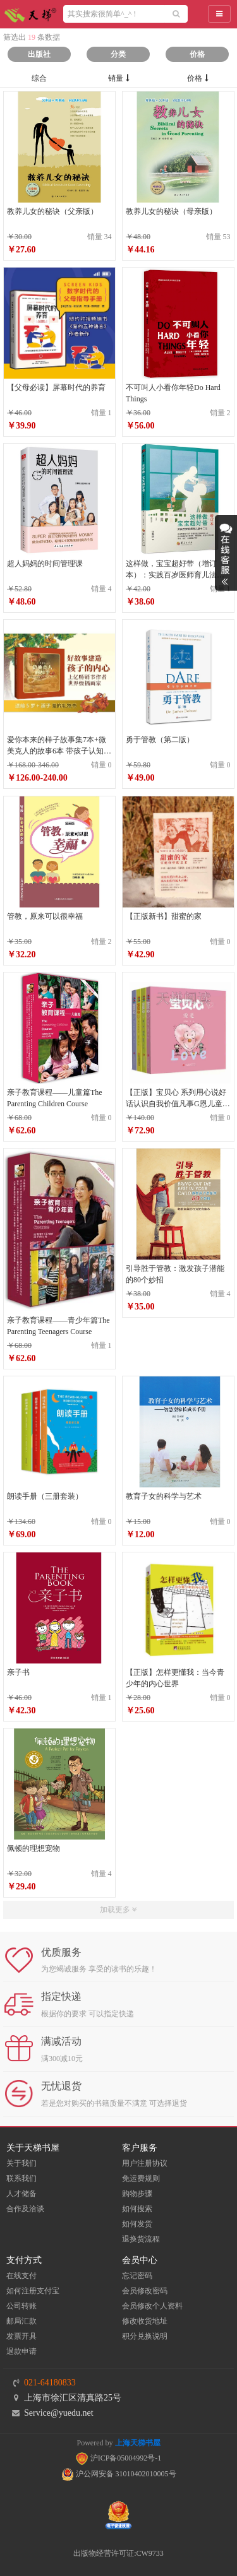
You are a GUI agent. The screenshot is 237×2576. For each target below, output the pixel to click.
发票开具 (21, 2336)
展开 (226, 553)
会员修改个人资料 (152, 2305)
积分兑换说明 (144, 2336)
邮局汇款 (21, 2321)
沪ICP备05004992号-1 (119, 2458)
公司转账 (21, 2305)
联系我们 (21, 2178)
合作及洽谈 (25, 2208)
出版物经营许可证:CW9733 (118, 2553)
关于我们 (21, 2163)
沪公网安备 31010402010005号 (118, 2473)
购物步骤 (137, 2193)
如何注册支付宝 (32, 2290)
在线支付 (21, 2275)
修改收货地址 (144, 2321)
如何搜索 (137, 2208)
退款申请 (21, 2351)
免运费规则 (141, 2178)
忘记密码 (137, 2275)
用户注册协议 (144, 2163)
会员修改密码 (144, 2290)
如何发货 (137, 2223)
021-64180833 (50, 2382)
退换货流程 (141, 2239)
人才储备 (21, 2193)
